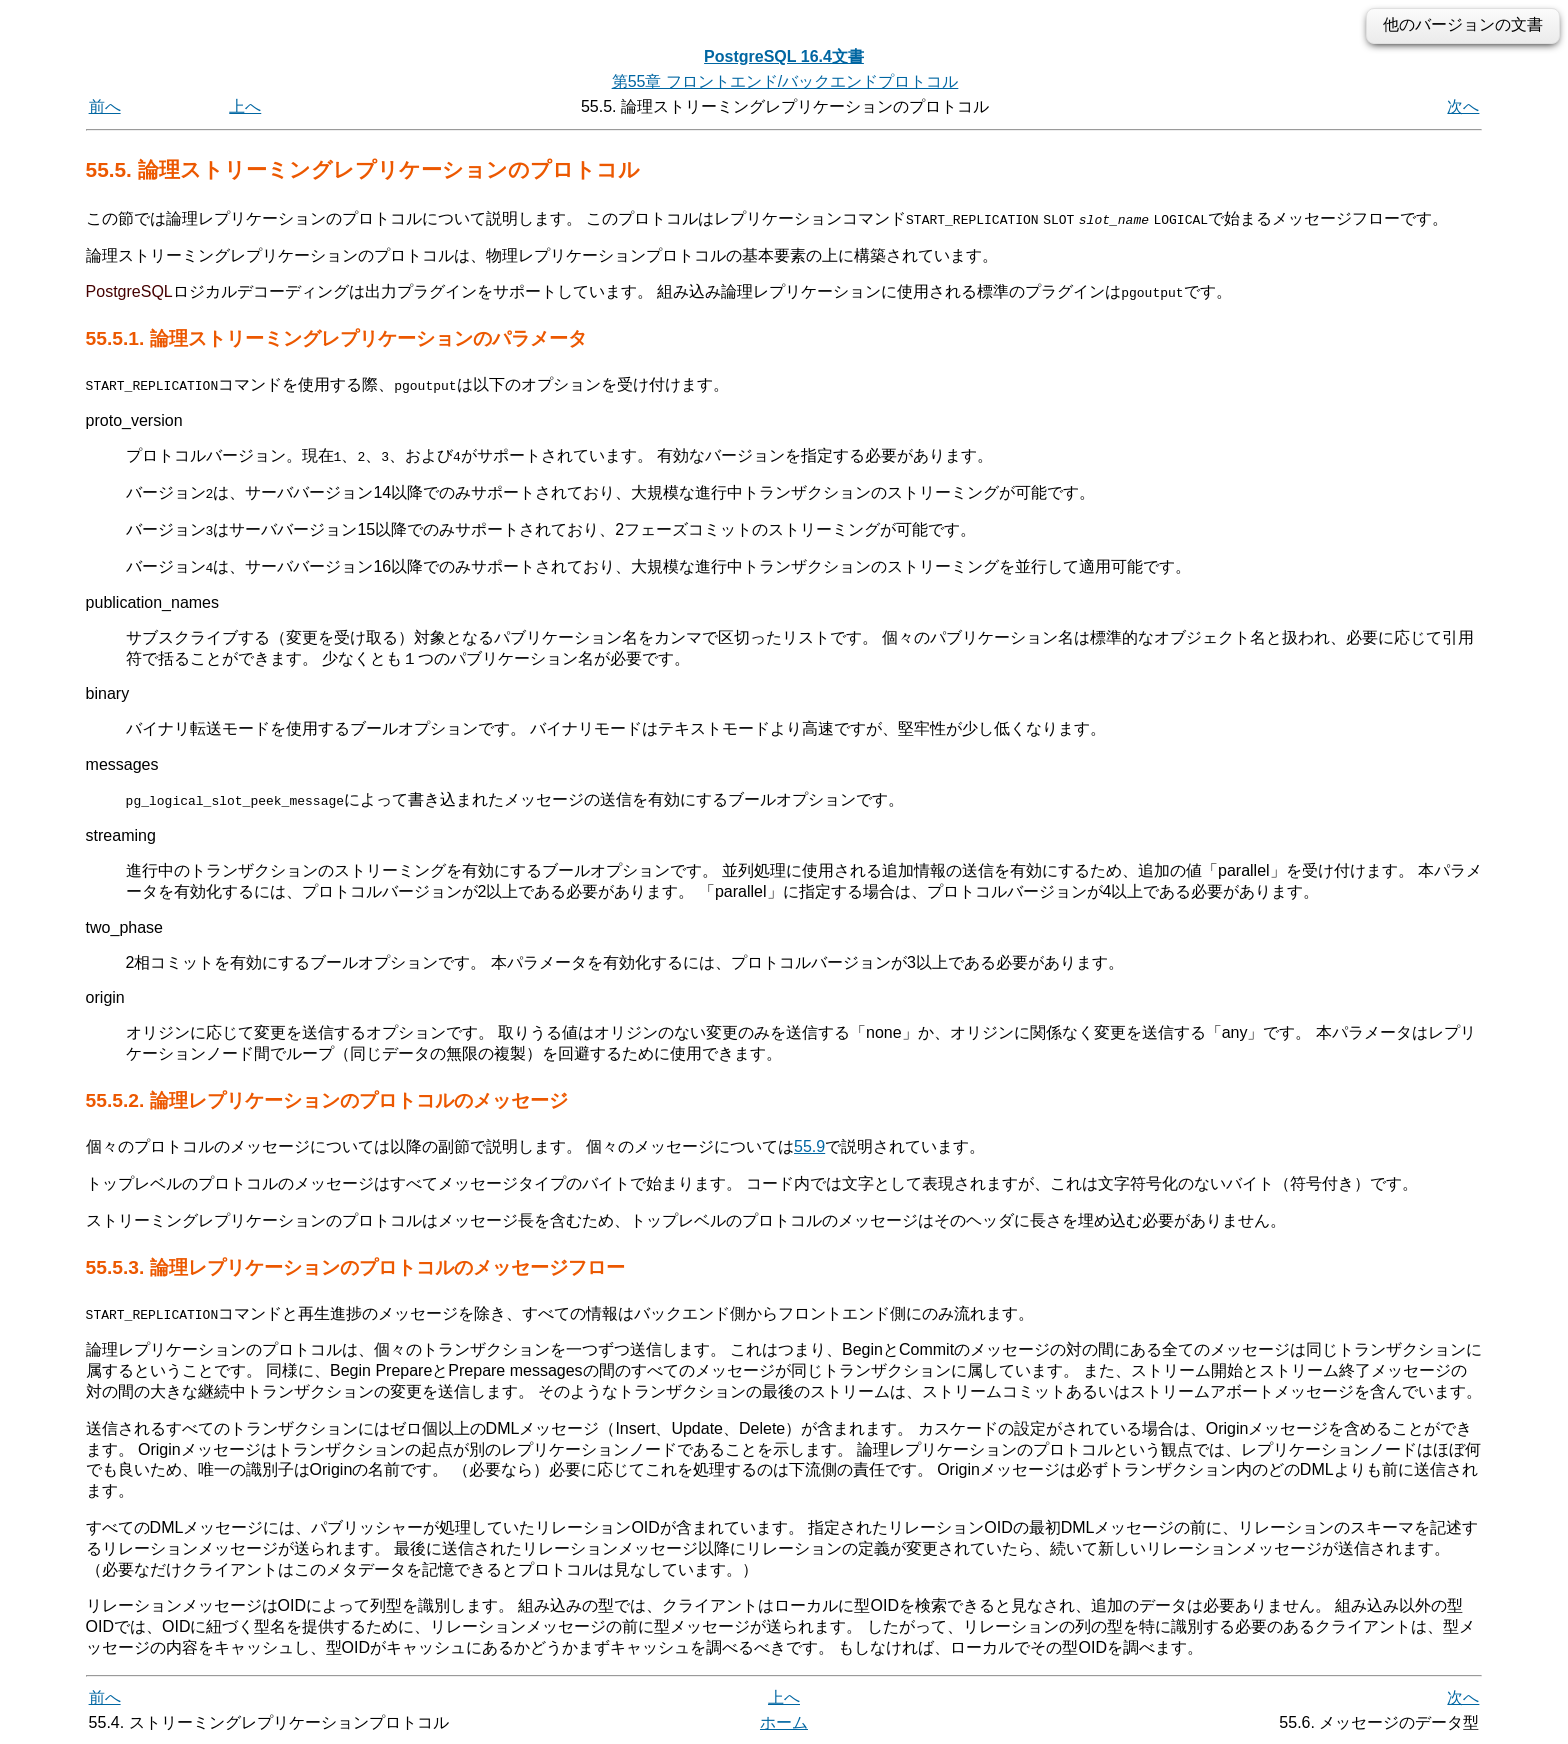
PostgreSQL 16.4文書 (784, 56)
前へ (105, 106)
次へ (1463, 106)
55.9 (809, 1145)
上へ (245, 106)
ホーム (784, 1721)
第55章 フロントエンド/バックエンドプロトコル (785, 81)
